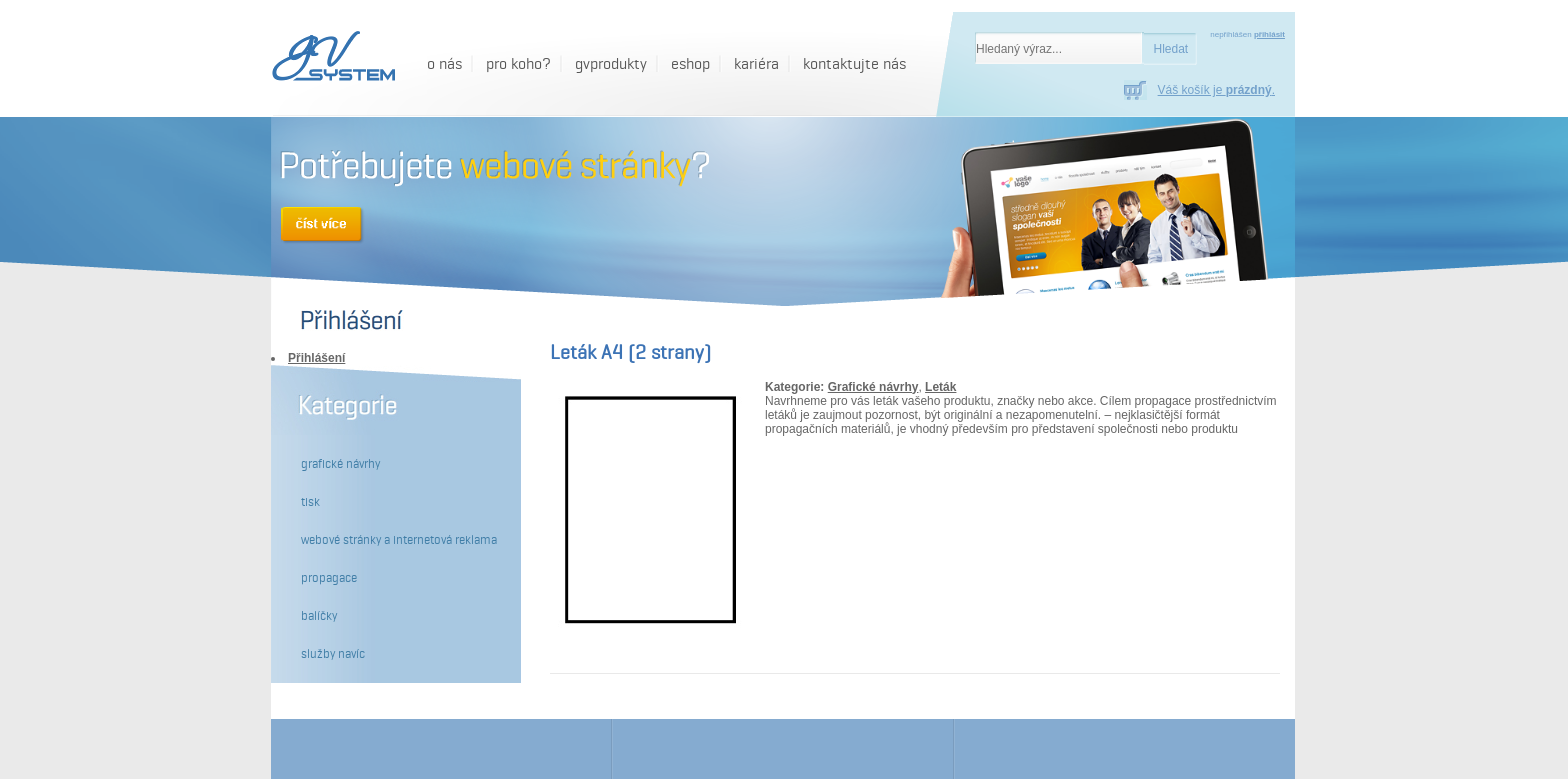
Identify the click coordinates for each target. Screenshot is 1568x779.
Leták (940, 387)
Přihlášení (316, 358)
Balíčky (319, 616)
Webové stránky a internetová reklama (399, 540)
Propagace (329, 578)
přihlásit (1269, 34)
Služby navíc (333, 654)
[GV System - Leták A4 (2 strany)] (330, 58)
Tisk (310, 502)
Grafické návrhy (873, 387)
